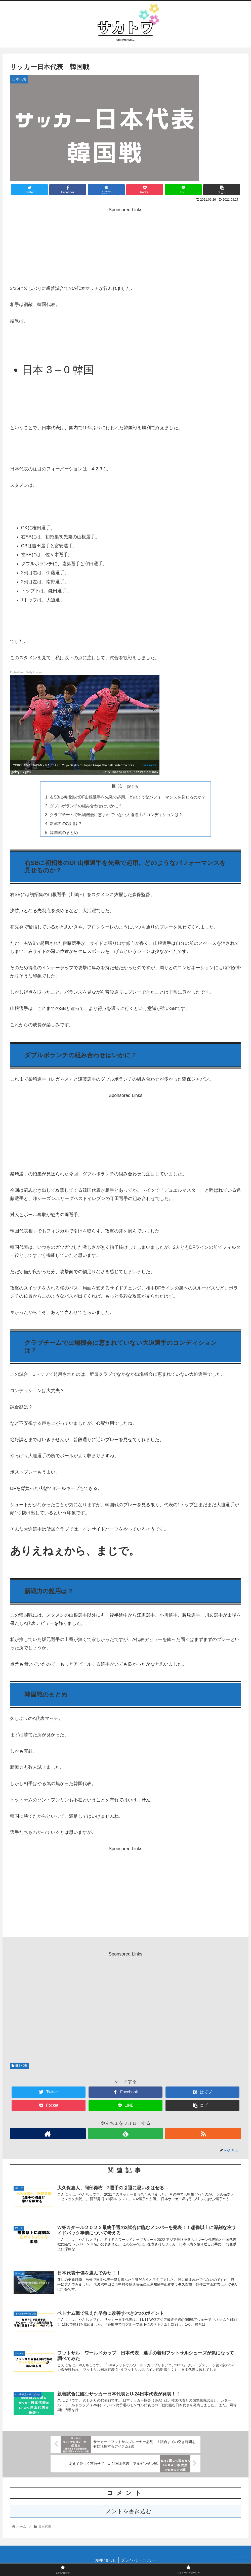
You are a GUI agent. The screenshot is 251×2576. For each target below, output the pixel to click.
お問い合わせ (105, 2560)
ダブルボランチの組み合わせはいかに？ (86, 806)
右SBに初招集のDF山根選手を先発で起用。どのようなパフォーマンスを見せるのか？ (127, 797)
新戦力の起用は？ (66, 823)
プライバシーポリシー (138, 2560)
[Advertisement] (125, 249)
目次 (118, 786)
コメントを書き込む (125, 2511)
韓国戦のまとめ (64, 832)
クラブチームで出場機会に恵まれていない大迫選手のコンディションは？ (116, 814)
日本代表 (19, 2065)
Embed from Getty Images (26, 672)
